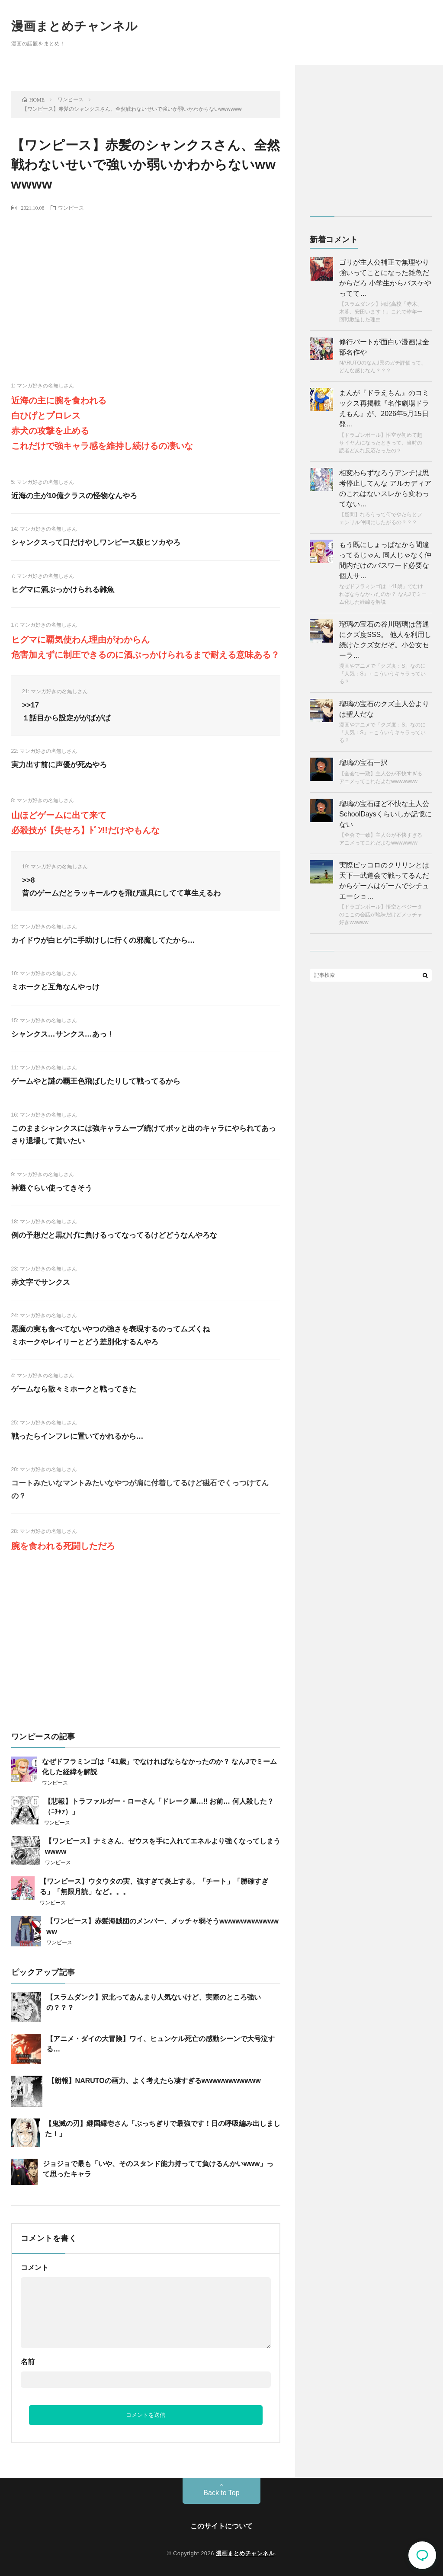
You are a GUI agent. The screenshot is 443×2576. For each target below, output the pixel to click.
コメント (34, 2267)
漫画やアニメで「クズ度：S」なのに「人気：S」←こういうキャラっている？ (382, 674)
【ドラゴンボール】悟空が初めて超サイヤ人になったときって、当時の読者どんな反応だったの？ (380, 443)
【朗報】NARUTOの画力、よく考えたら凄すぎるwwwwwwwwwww (154, 2080)
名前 (28, 2361)
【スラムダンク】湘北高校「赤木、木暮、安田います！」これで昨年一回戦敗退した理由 (380, 312)
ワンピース (71, 207)
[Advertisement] (146, 281)
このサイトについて (221, 2526)
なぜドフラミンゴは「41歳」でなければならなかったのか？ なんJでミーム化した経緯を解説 (382, 594)
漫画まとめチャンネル (74, 26)
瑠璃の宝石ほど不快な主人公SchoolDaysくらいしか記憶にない (385, 814)
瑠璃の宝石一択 (363, 762)
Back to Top (221, 2492)
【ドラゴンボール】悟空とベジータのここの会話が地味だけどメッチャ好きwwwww (380, 914)
